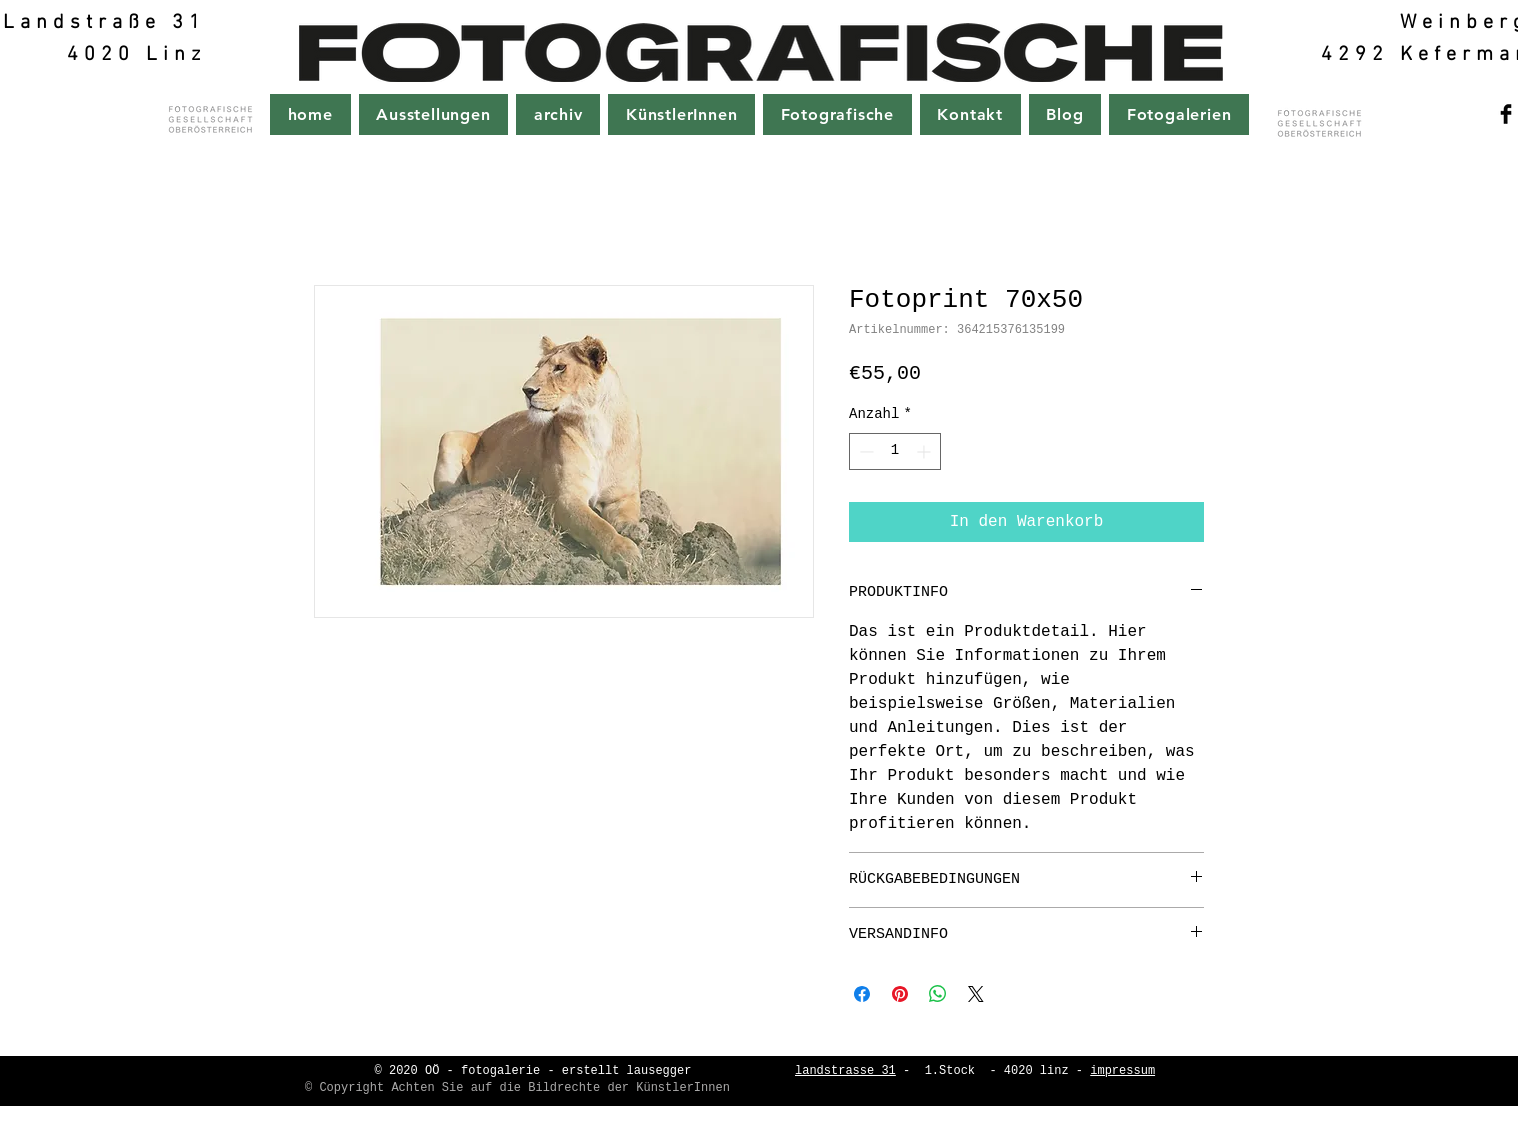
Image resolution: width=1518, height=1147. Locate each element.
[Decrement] (864, 451)
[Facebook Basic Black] (1506, 114)
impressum (1122, 1071)
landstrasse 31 (845, 1071)
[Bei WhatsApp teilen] (938, 994)
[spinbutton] (895, 451)
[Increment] (925, 451)
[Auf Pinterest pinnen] (900, 994)
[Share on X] (976, 994)
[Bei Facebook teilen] (862, 994)
